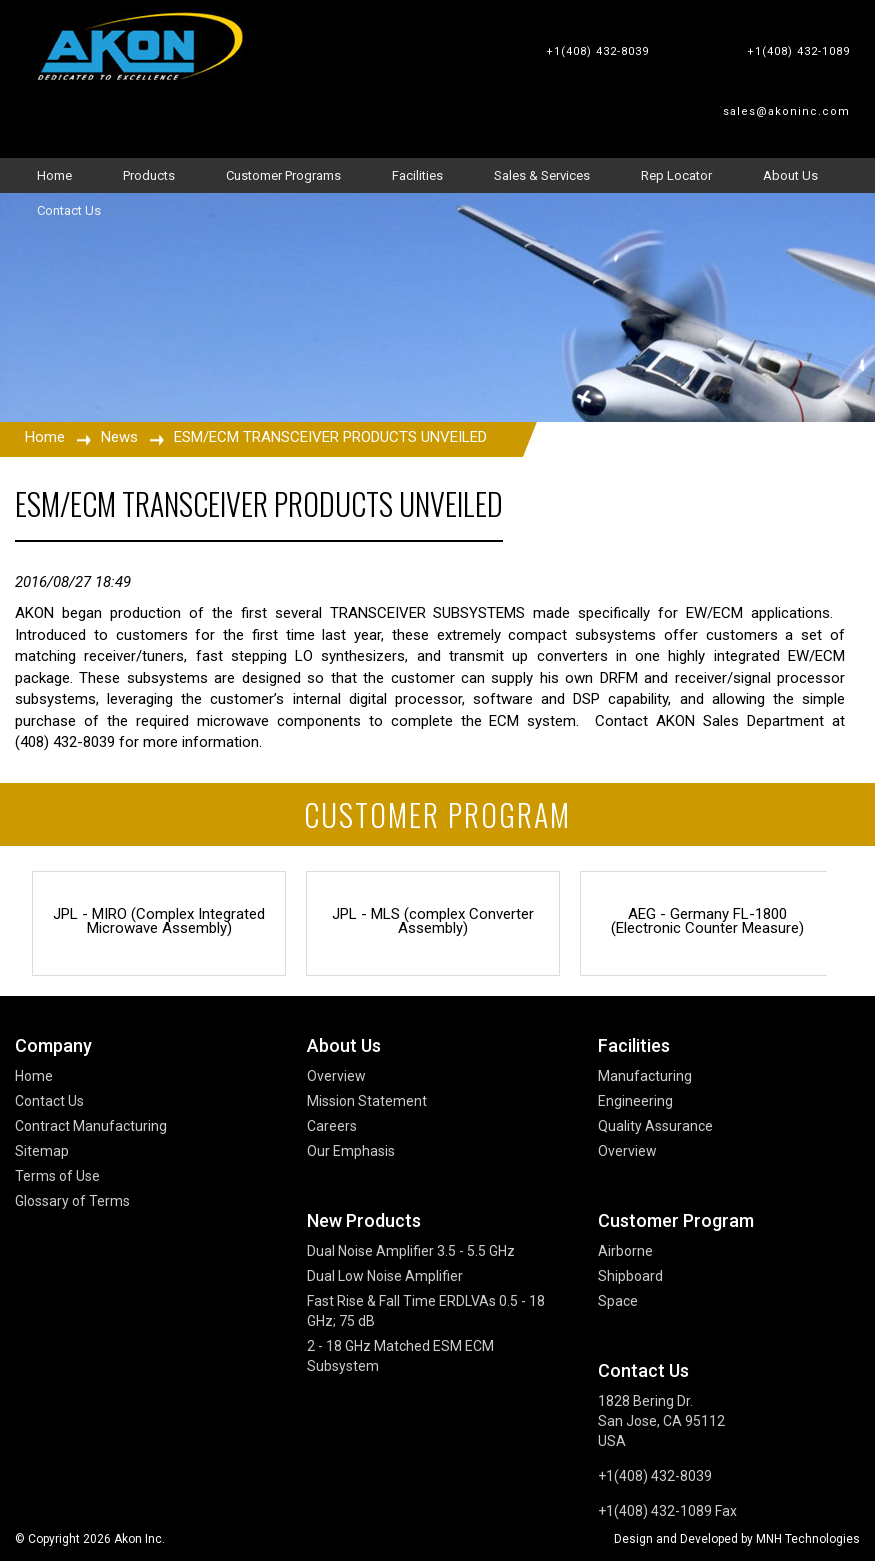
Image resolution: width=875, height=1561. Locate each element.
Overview (336, 1076)
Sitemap (42, 1151)
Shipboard (630, 1276)
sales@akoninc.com (786, 111)
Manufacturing (645, 1076)
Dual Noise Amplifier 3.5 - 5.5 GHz (411, 1251)
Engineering (635, 1101)
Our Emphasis (351, 1151)
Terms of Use (57, 1176)
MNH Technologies (808, 1539)
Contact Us (49, 1101)
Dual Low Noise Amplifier (385, 1276)
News (119, 437)
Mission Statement (367, 1101)
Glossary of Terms (72, 1201)
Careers (332, 1126)
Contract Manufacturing (91, 1126)
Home (45, 437)
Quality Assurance (655, 1126)
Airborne (625, 1251)
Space (618, 1301)
